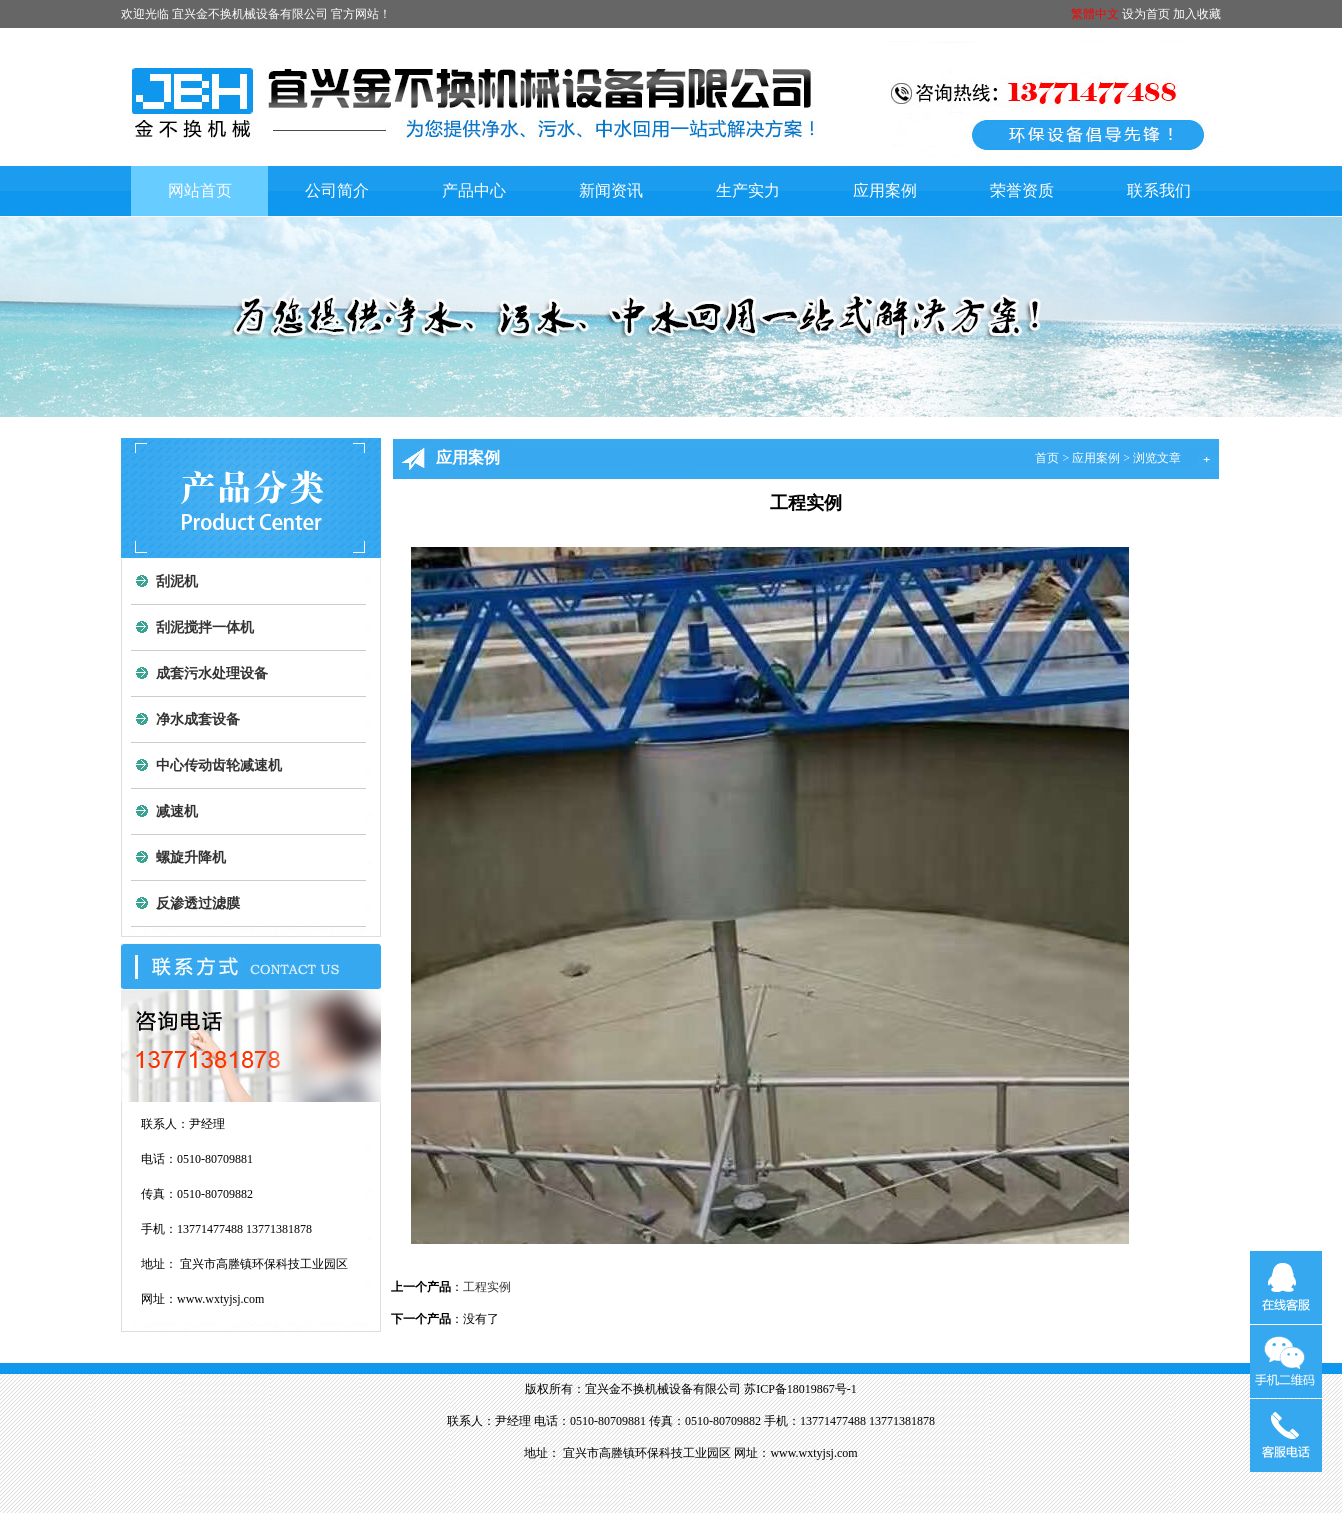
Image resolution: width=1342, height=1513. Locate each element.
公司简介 (337, 190)
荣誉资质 (1022, 190)
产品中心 (474, 190)
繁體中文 (1095, 14)
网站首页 (200, 190)
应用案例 (885, 190)
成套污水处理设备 (212, 673)
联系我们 (1159, 190)
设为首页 (1146, 14)
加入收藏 (1197, 14)
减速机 (177, 811)
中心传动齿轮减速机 (219, 765)
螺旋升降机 (191, 857)
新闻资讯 (611, 190)
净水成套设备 (198, 719)
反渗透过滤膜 (198, 903)
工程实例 (487, 1287)
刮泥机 (177, 581)
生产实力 (748, 190)
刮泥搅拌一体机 (205, 627)
